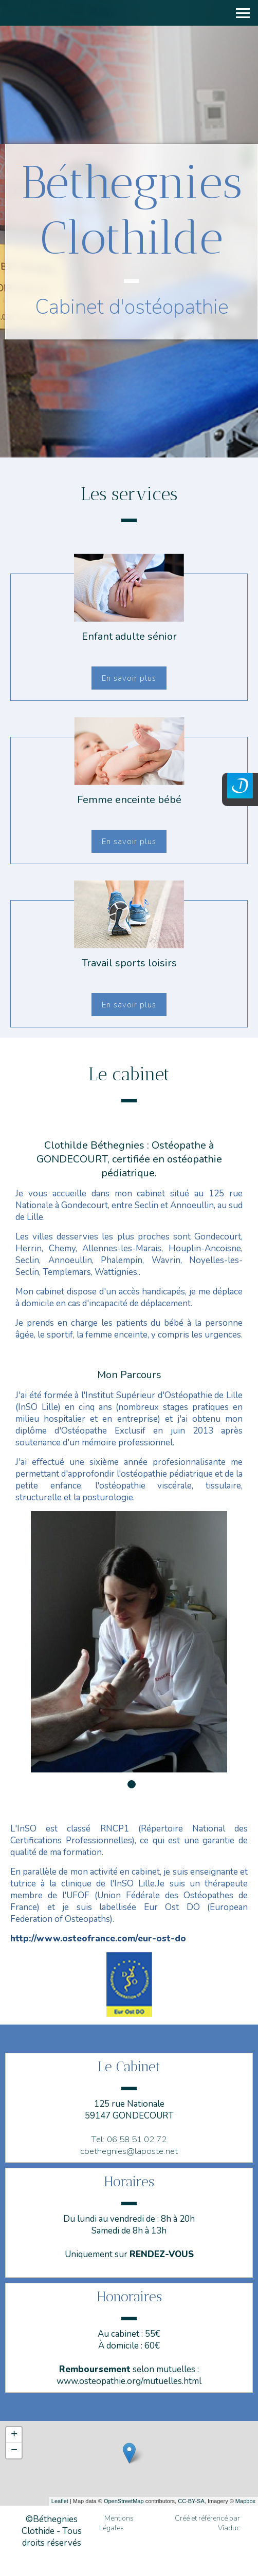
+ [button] (14, 2435)
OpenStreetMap (124, 2501)
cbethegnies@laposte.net (129, 2151)
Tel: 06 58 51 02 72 (129, 2139)
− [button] (14, 2450)
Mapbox (245, 2501)
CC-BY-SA (191, 2501)
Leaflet (59, 2501)
